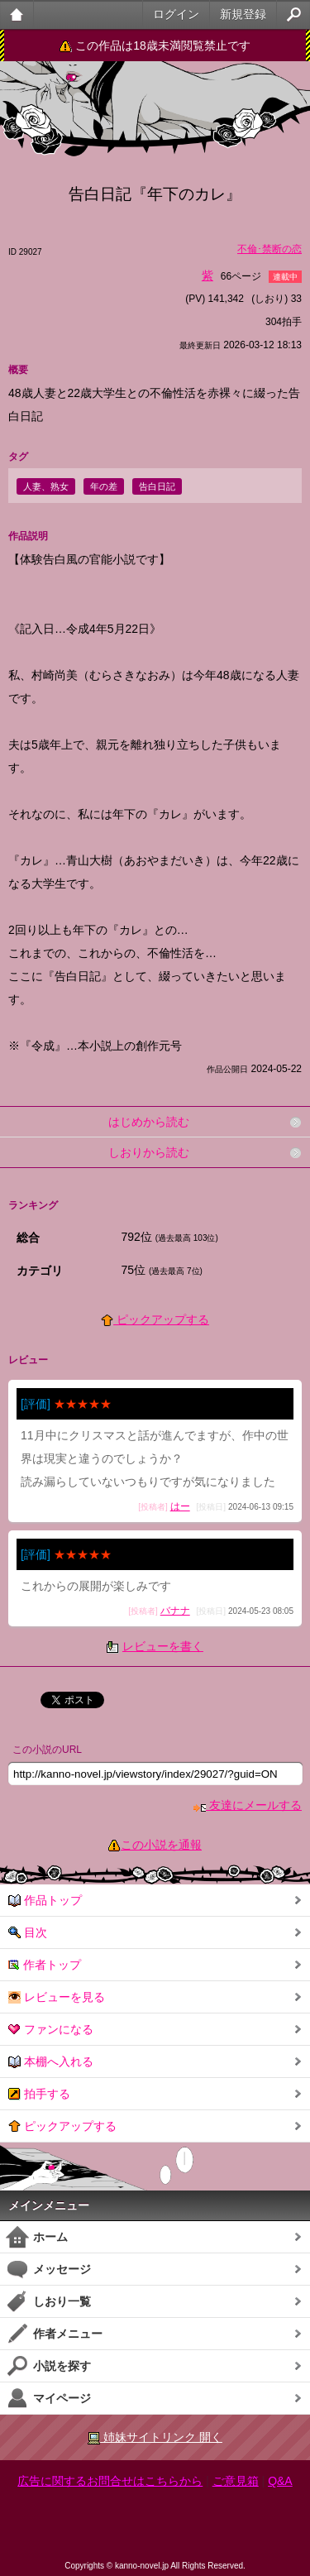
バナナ (175, 1610)
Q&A (280, 2480)
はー (180, 1506)
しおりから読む (148, 1152)
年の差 (103, 486)
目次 (27, 1933)
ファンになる (50, 2030)
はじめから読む (148, 1121)
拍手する (39, 2094)
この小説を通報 (161, 1844)
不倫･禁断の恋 (269, 249)
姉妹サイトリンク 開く (155, 2437)
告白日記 (157, 486)
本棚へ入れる (50, 2062)
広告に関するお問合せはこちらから (110, 2480)
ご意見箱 (235, 2480)
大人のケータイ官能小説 (17, 14)
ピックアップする (155, 1319)
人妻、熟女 (46, 486)
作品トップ (45, 1901)
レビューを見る (56, 1997)
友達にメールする (247, 1805)
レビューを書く (162, 1646)
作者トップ (44, 1965)
